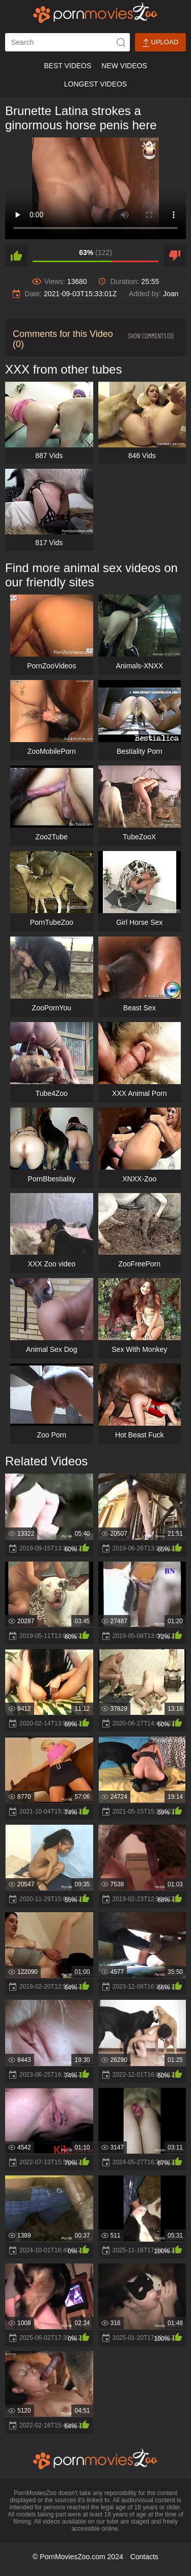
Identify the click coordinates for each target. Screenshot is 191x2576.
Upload (160, 42)
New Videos (124, 66)
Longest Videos (95, 84)
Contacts (144, 2557)
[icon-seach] (121, 42)
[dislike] (174, 255)
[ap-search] (67, 42)
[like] (16, 255)
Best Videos (67, 66)
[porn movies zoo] (95, 13)
